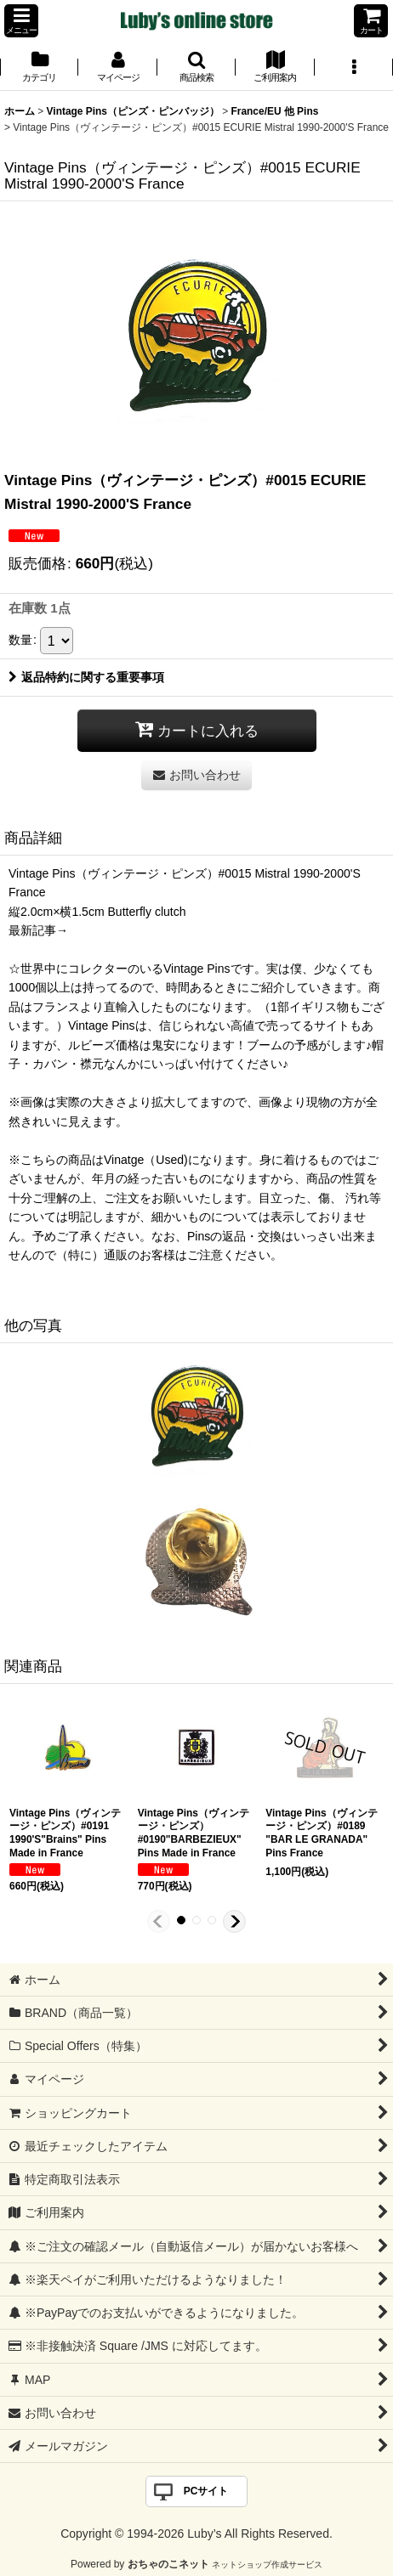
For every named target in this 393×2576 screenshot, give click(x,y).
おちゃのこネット (168, 2564)
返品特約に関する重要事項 (86, 677)
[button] (21, 20)
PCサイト (206, 2491)
